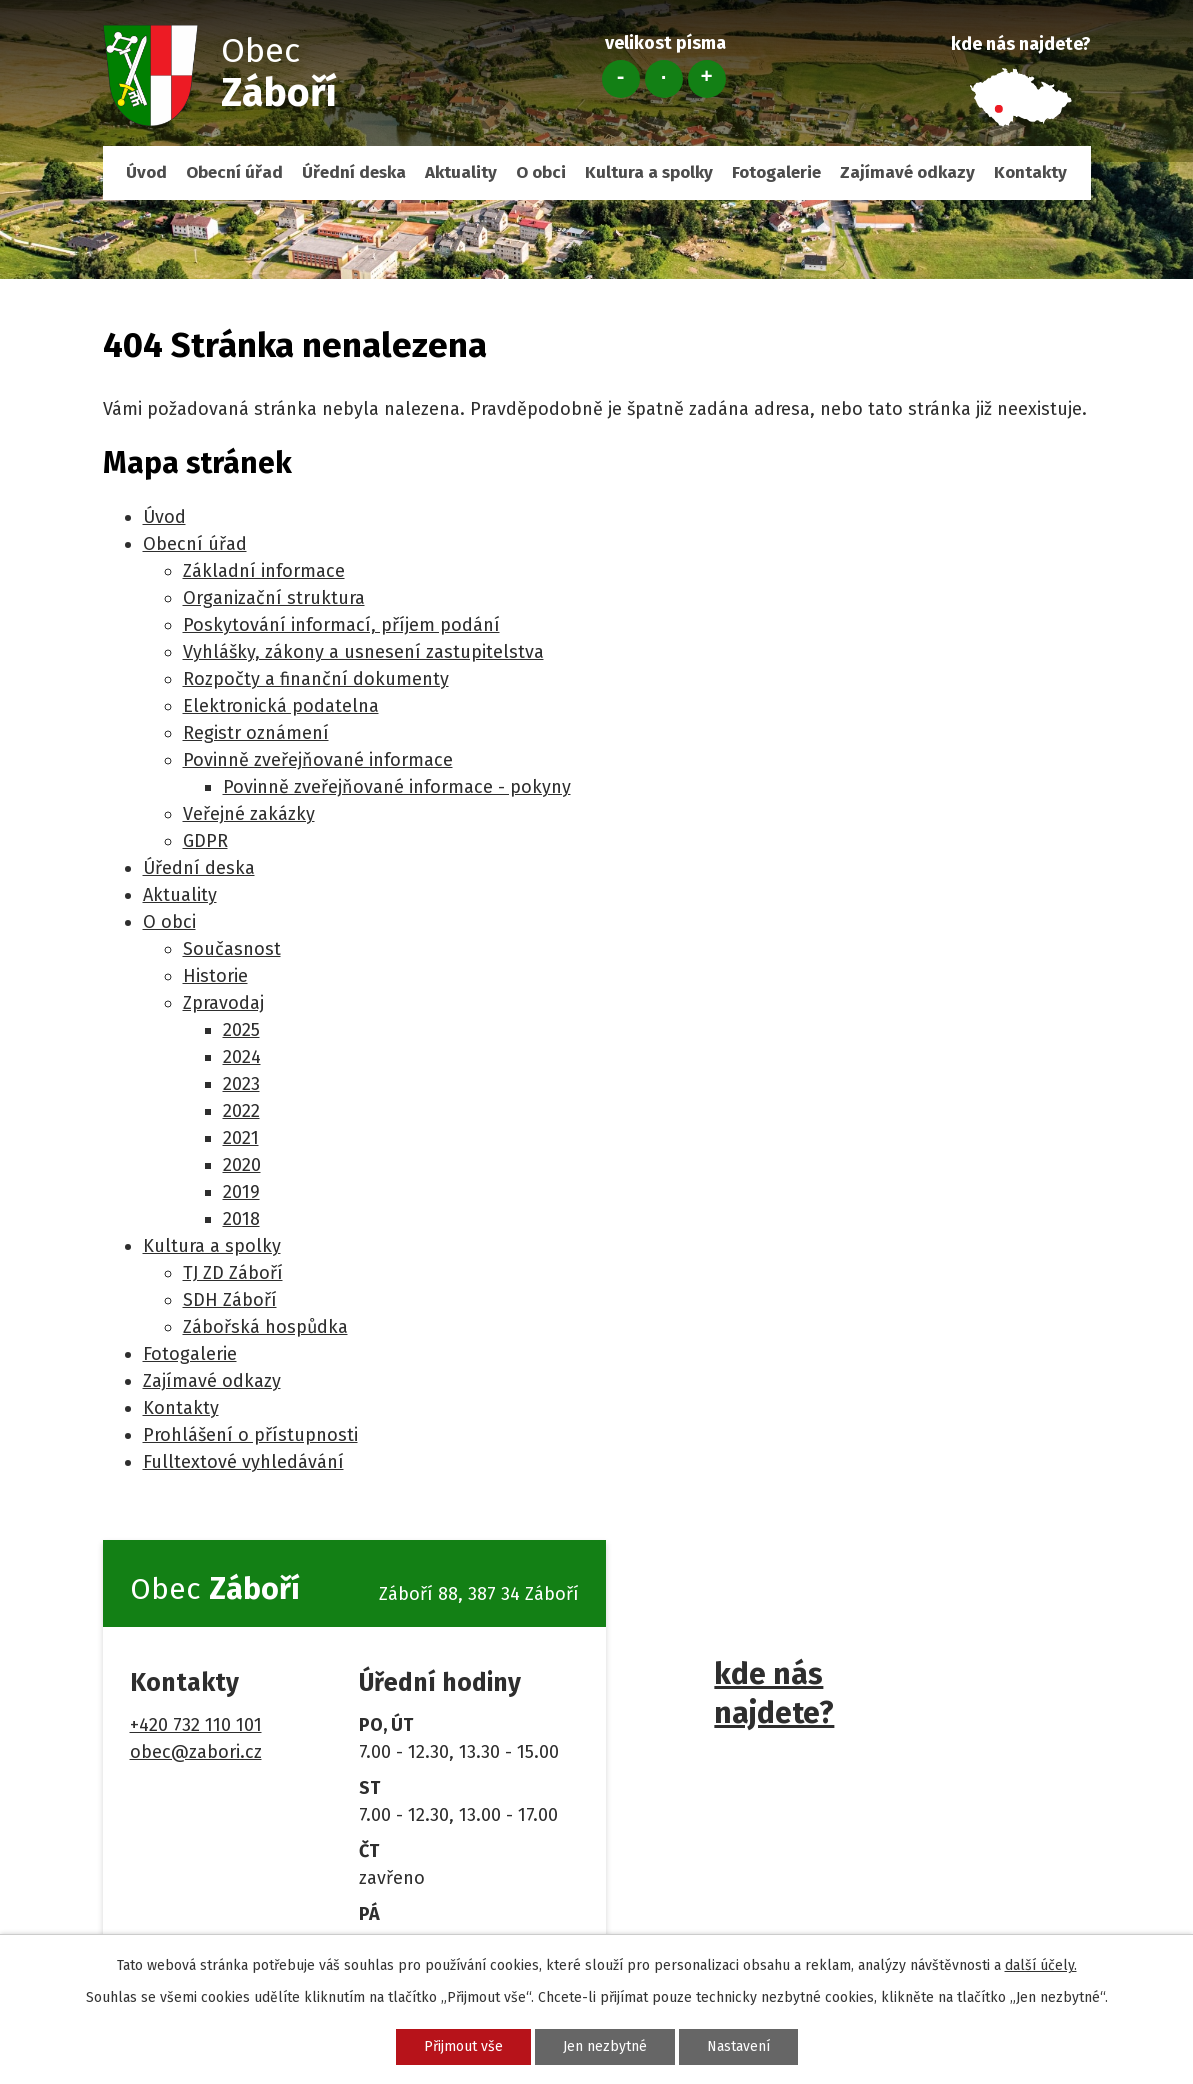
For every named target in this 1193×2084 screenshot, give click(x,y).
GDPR (205, 841)
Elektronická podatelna (281, 706)
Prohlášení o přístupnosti (250, 1435)
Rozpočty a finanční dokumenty (316, 679)
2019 (241, 1192)
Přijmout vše (463, 2046)
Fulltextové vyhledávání (243, 1462)
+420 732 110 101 (196, 1725)
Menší (621, 79)
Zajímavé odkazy (907, 172)
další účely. (1041, 1965)
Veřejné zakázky (249, 814)
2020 (242, 1165)
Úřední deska (354, 172)
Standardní (664, 79)
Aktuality (461, 172)
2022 (241, 1111)
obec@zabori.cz (196, 1752)
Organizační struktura (274, 598)
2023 (241, 1084)
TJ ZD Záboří (233, 1273)
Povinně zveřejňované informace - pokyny (397, 787)
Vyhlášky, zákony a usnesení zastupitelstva (363, 652)
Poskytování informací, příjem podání (341, 625)
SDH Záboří (230, 1300)
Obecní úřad (234, 172)
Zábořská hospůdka (265, 1327)
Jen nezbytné (605, 2046)
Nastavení (738, 2046)
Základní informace (264, 571)
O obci (541, 172)
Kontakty (1030, 172)
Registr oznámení (256, 733)
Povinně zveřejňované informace (318, 760)
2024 (242, 1057)
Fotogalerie (776, 172)
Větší (707, 79)
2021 (241, 1138)
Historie (215, 976)
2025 (241, 1030)
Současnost (232, 949)
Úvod (146, 172)
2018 (241, 1219)
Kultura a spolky (649, 172)
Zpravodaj (223, 1003)
